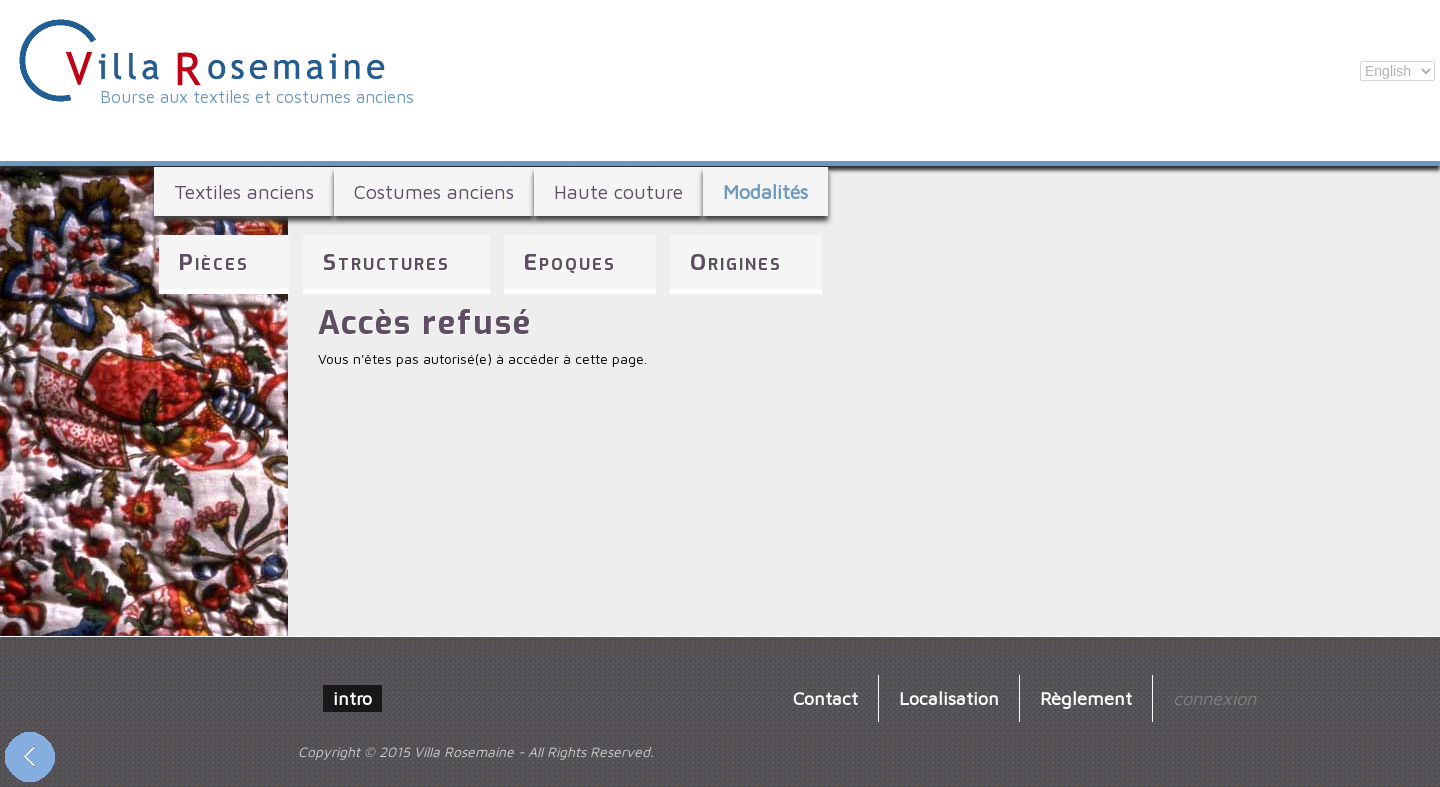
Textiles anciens (244, 191)
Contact (825, 698)
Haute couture (618, 191)
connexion (1214, 698)
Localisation (949, 698)
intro (352, 698)
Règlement (1086, 698)
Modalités (765, 191)
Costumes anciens (434, 191)
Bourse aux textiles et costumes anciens (257, 97)
